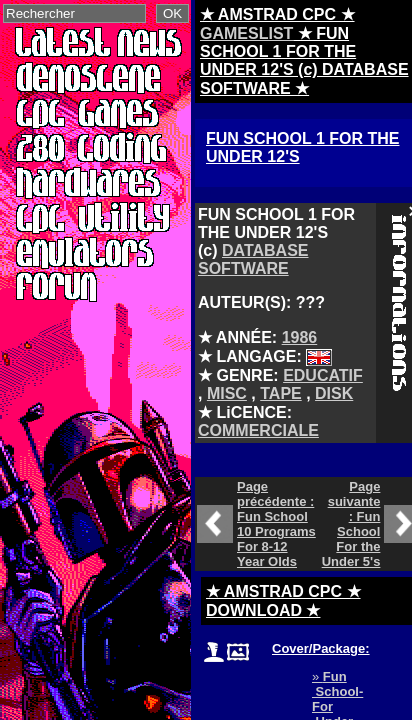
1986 (300, 337)
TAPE (280, 393)
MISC (227, 393)
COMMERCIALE (258, 430)
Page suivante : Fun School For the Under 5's (351, 524)
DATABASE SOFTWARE (253, 259)
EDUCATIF (323, 375)
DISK (334, 393)
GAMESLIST (246, 33)
